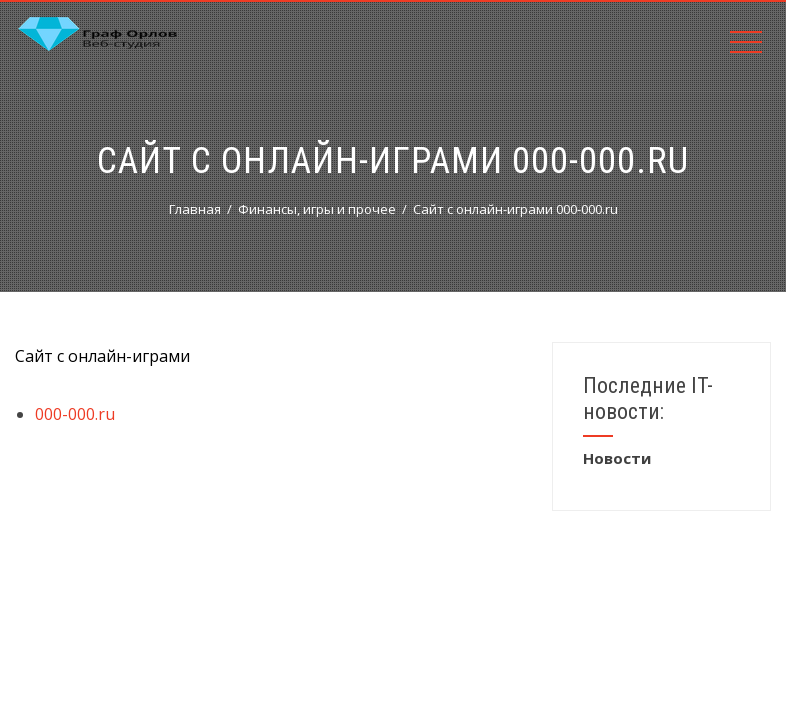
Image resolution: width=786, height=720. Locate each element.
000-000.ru (75, 414)
